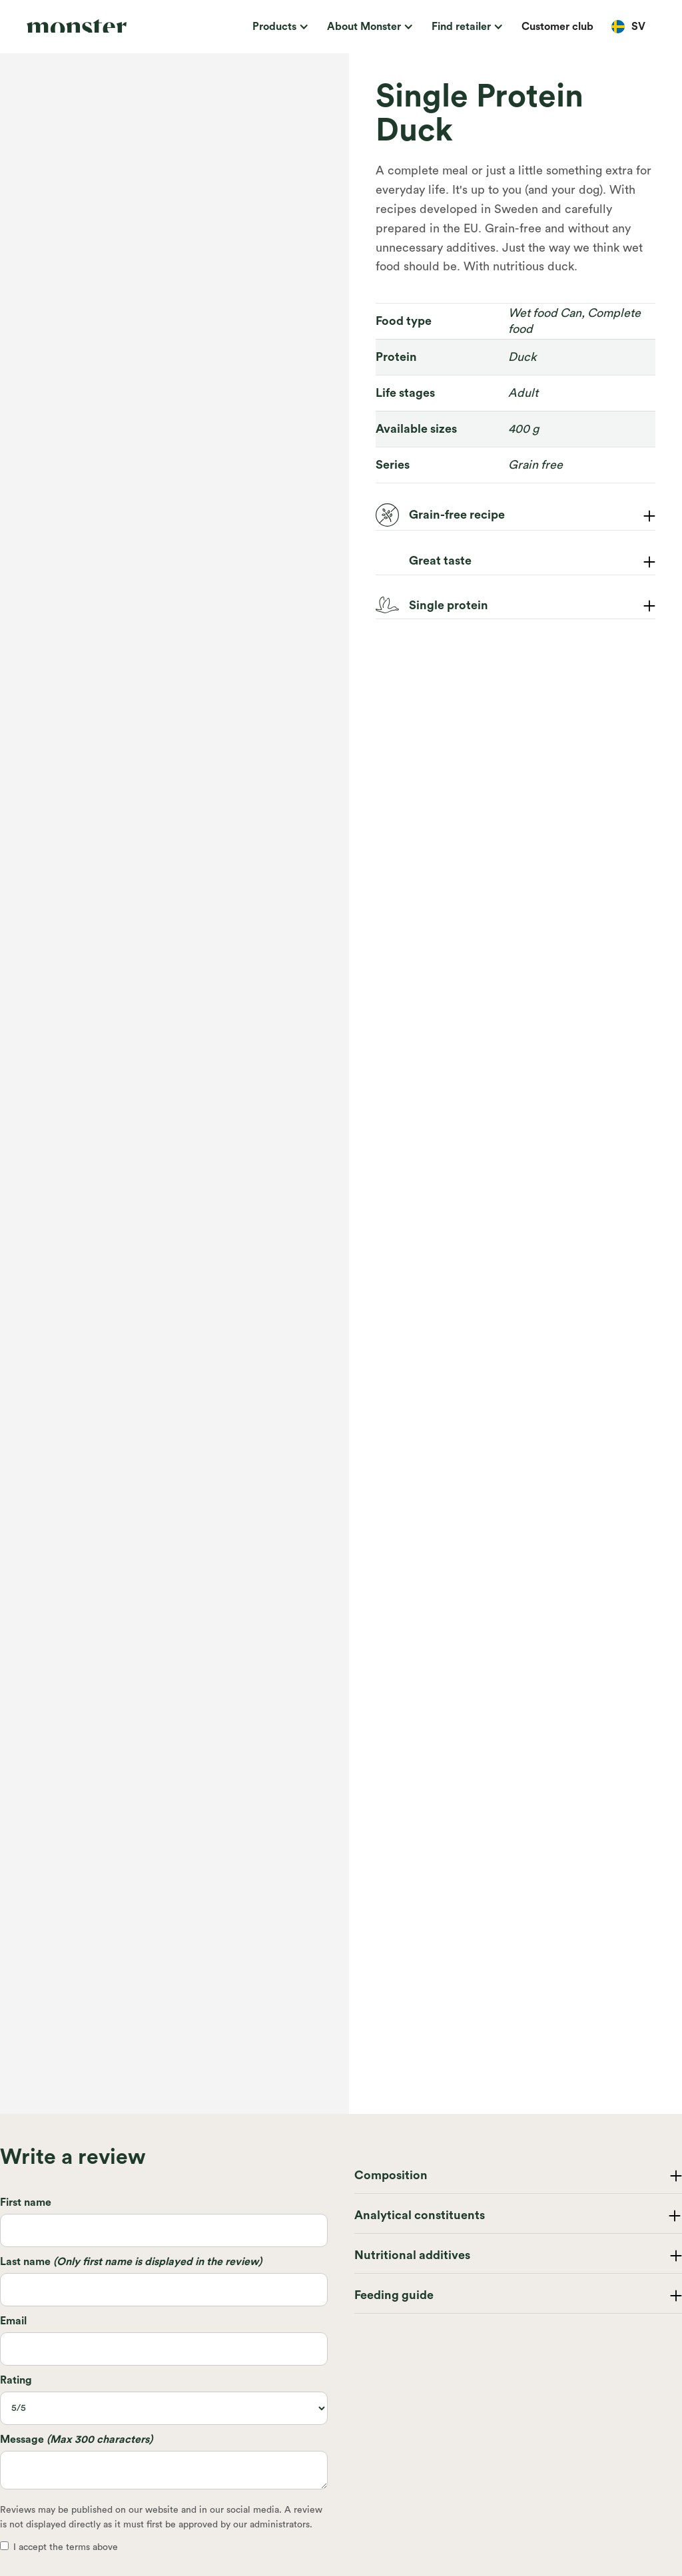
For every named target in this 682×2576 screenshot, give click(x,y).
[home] (90, 26)
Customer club (557, 26)
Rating (16, 2380)
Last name (131, 2261)
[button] (278, 26)
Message (76, 2439)
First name (25, 2202)
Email (13, 2321)
